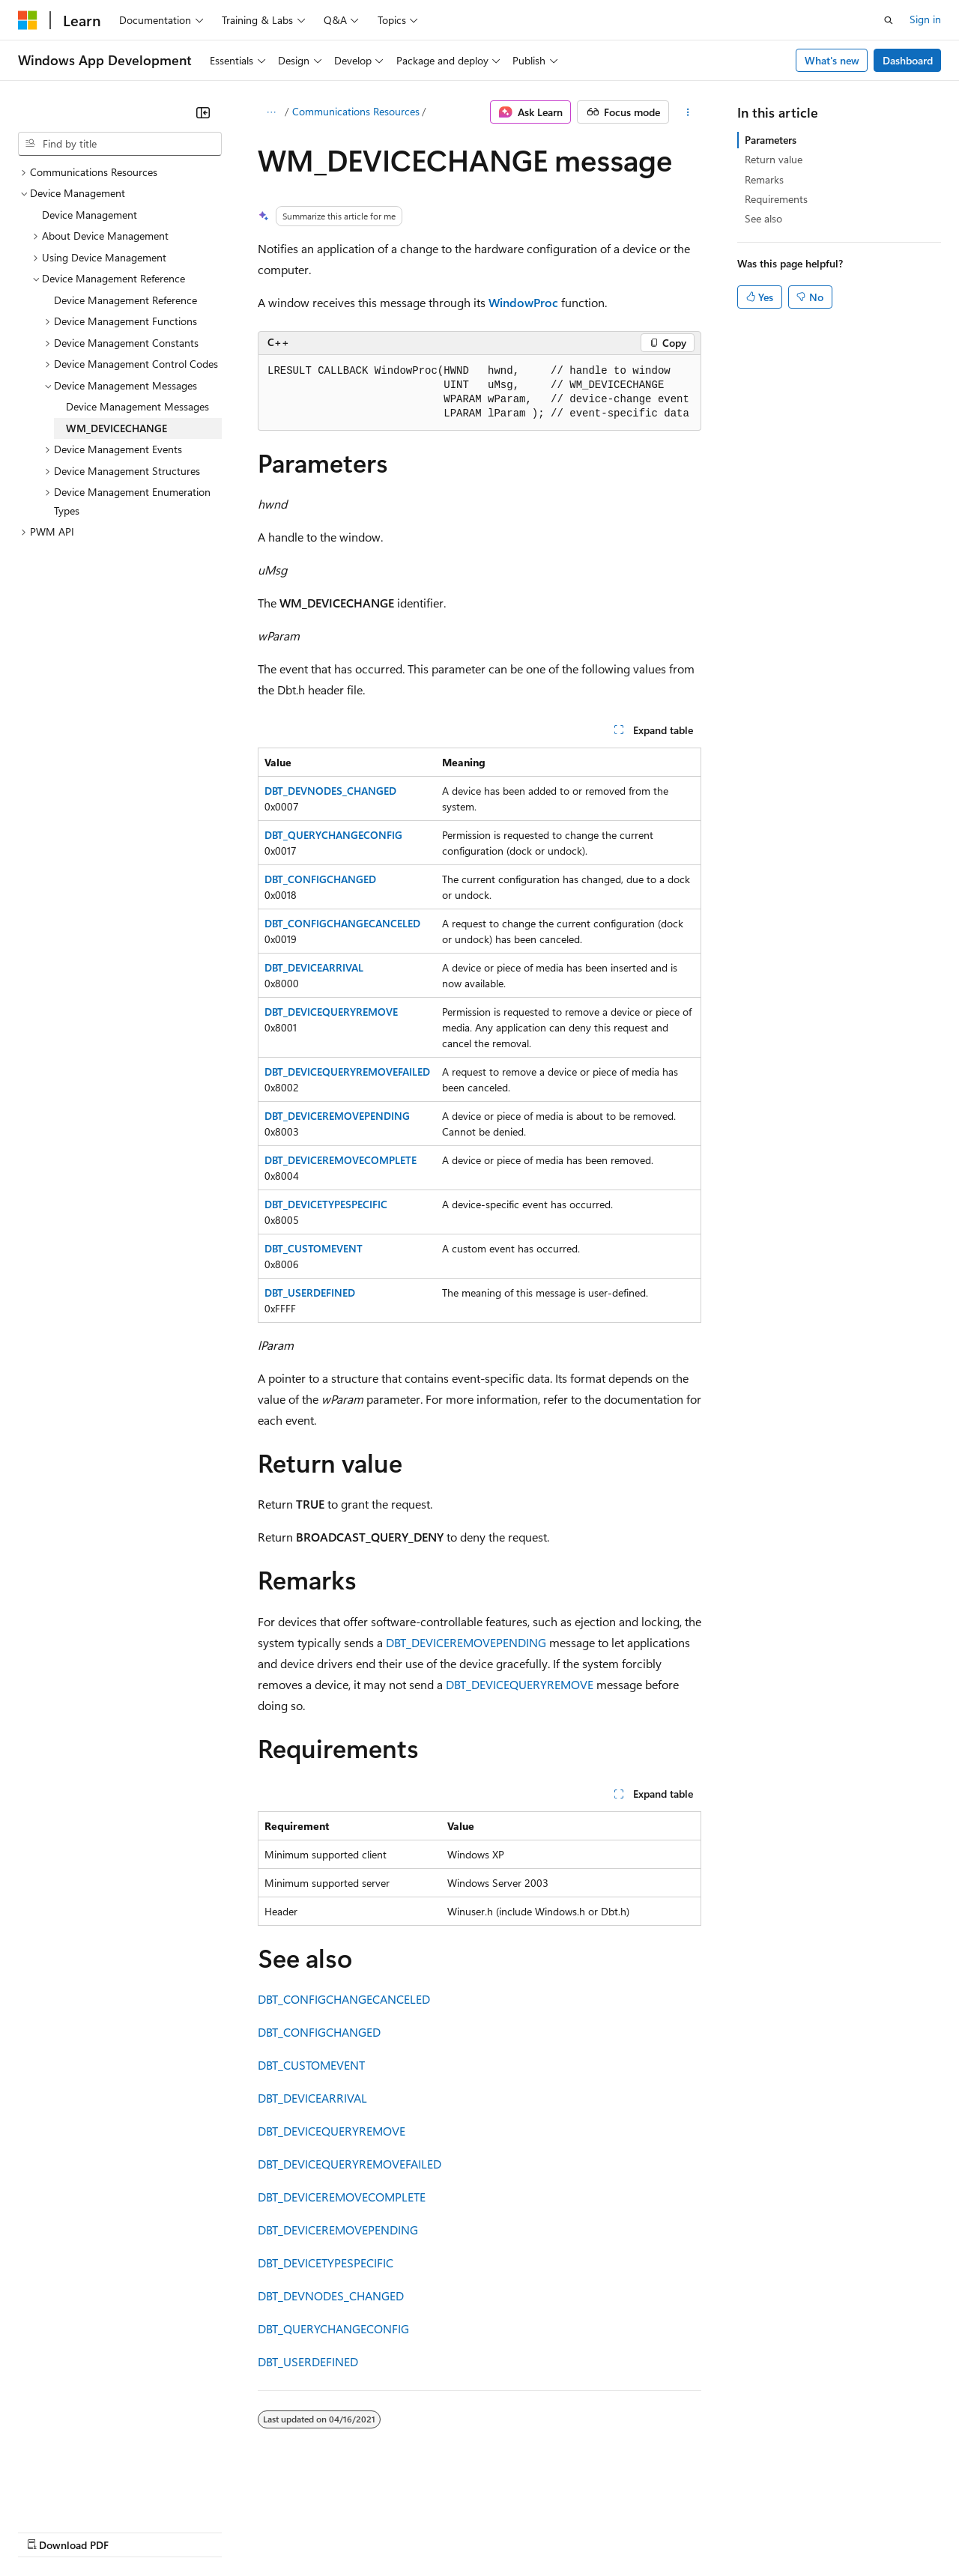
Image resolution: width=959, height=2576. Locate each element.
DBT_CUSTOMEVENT (313, 1248)
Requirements (776, 199)
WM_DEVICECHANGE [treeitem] (116, 428)
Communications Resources (356, 111)
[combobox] (120, 144)
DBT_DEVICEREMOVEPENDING (337, 1116)
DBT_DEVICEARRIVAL (313, 967)
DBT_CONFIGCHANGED (320, 879)
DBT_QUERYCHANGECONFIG (333, 835)
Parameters (770, 140)
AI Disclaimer (48, 2531)
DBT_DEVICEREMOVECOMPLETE (340, 1160)
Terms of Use (547, 2531)
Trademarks (621, 2531)
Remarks (764, 179)
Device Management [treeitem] (89, 214)
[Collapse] (203, 112)
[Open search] (889, 20)
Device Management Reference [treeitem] (125, 300)
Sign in (925, 19)
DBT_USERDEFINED (309, 1292)
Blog (204, 2531)
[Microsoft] (27, 20)
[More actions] (688, 112)
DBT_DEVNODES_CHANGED (330, 791)
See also (763, 218)
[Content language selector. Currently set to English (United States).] (86, 2495)
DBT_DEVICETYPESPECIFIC (325, 1204)
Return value (773, 159)
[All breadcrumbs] (271, 112)
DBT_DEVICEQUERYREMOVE (331, 1011)
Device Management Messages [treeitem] (137, 406)
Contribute (268, 2531)
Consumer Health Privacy (430, 2531)
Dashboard (908, 60)
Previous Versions (136, 2531)
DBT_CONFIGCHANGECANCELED (342, 923)
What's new (832, 60)
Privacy (327, 2531)
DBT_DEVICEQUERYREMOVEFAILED (347, 1071)
